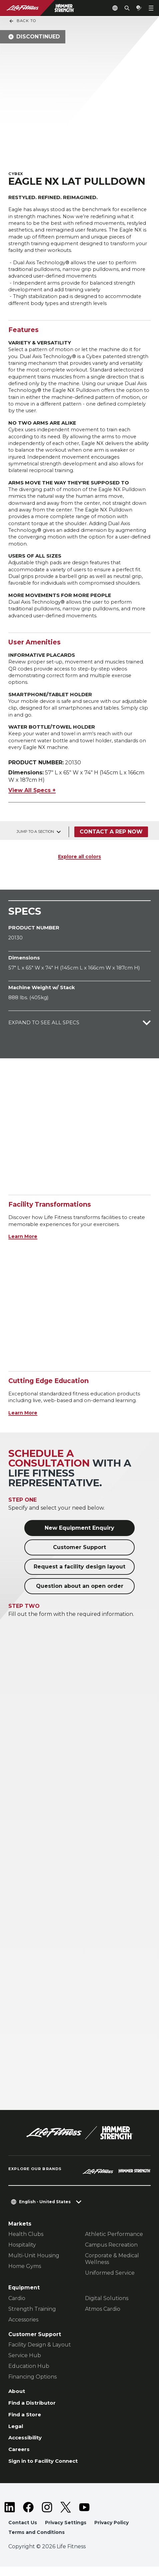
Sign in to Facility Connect (45, 2470)
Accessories (23, 2327)
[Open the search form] (127, 8)
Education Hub (28, 2374)
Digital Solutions (106, 2305)
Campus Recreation (111, 2252)
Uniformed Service (110, 2280)
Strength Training (32, 2316)
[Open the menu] (151, 8)
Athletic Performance (114, 2242)
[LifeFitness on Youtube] (84, 2516)
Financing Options (32, 2384)
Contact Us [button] (22, 2532)
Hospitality (22, 2252)
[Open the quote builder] (139, 8)
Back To (22, 21)
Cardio (16, 2305)
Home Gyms (24, 2274)
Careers (19, 2458)
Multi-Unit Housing (33, 2263)
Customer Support (79, 1554)
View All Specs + (32, 797)
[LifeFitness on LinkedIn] (9, 2516)
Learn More (23, 1244)
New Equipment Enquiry (79, 1535)
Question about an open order (79, 1593)
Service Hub (24, 2363)
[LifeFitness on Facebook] (28, 2516)
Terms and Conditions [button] (37, 2542)
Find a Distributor (33, 2411)
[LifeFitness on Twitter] (65, 2516)
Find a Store (25, 2423)
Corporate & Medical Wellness (112, 2266)
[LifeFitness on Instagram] (47, 2516)
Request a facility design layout (79, 1574)
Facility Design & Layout (39, 2352)
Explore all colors (79, 864)
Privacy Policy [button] (114, 2532)
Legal (16, 2434)
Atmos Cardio (102, 2316)
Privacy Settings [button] (66, 2532)
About (17, 2399)
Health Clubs (25, 2242)
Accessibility (26, 2446)
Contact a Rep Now (111, 839)
